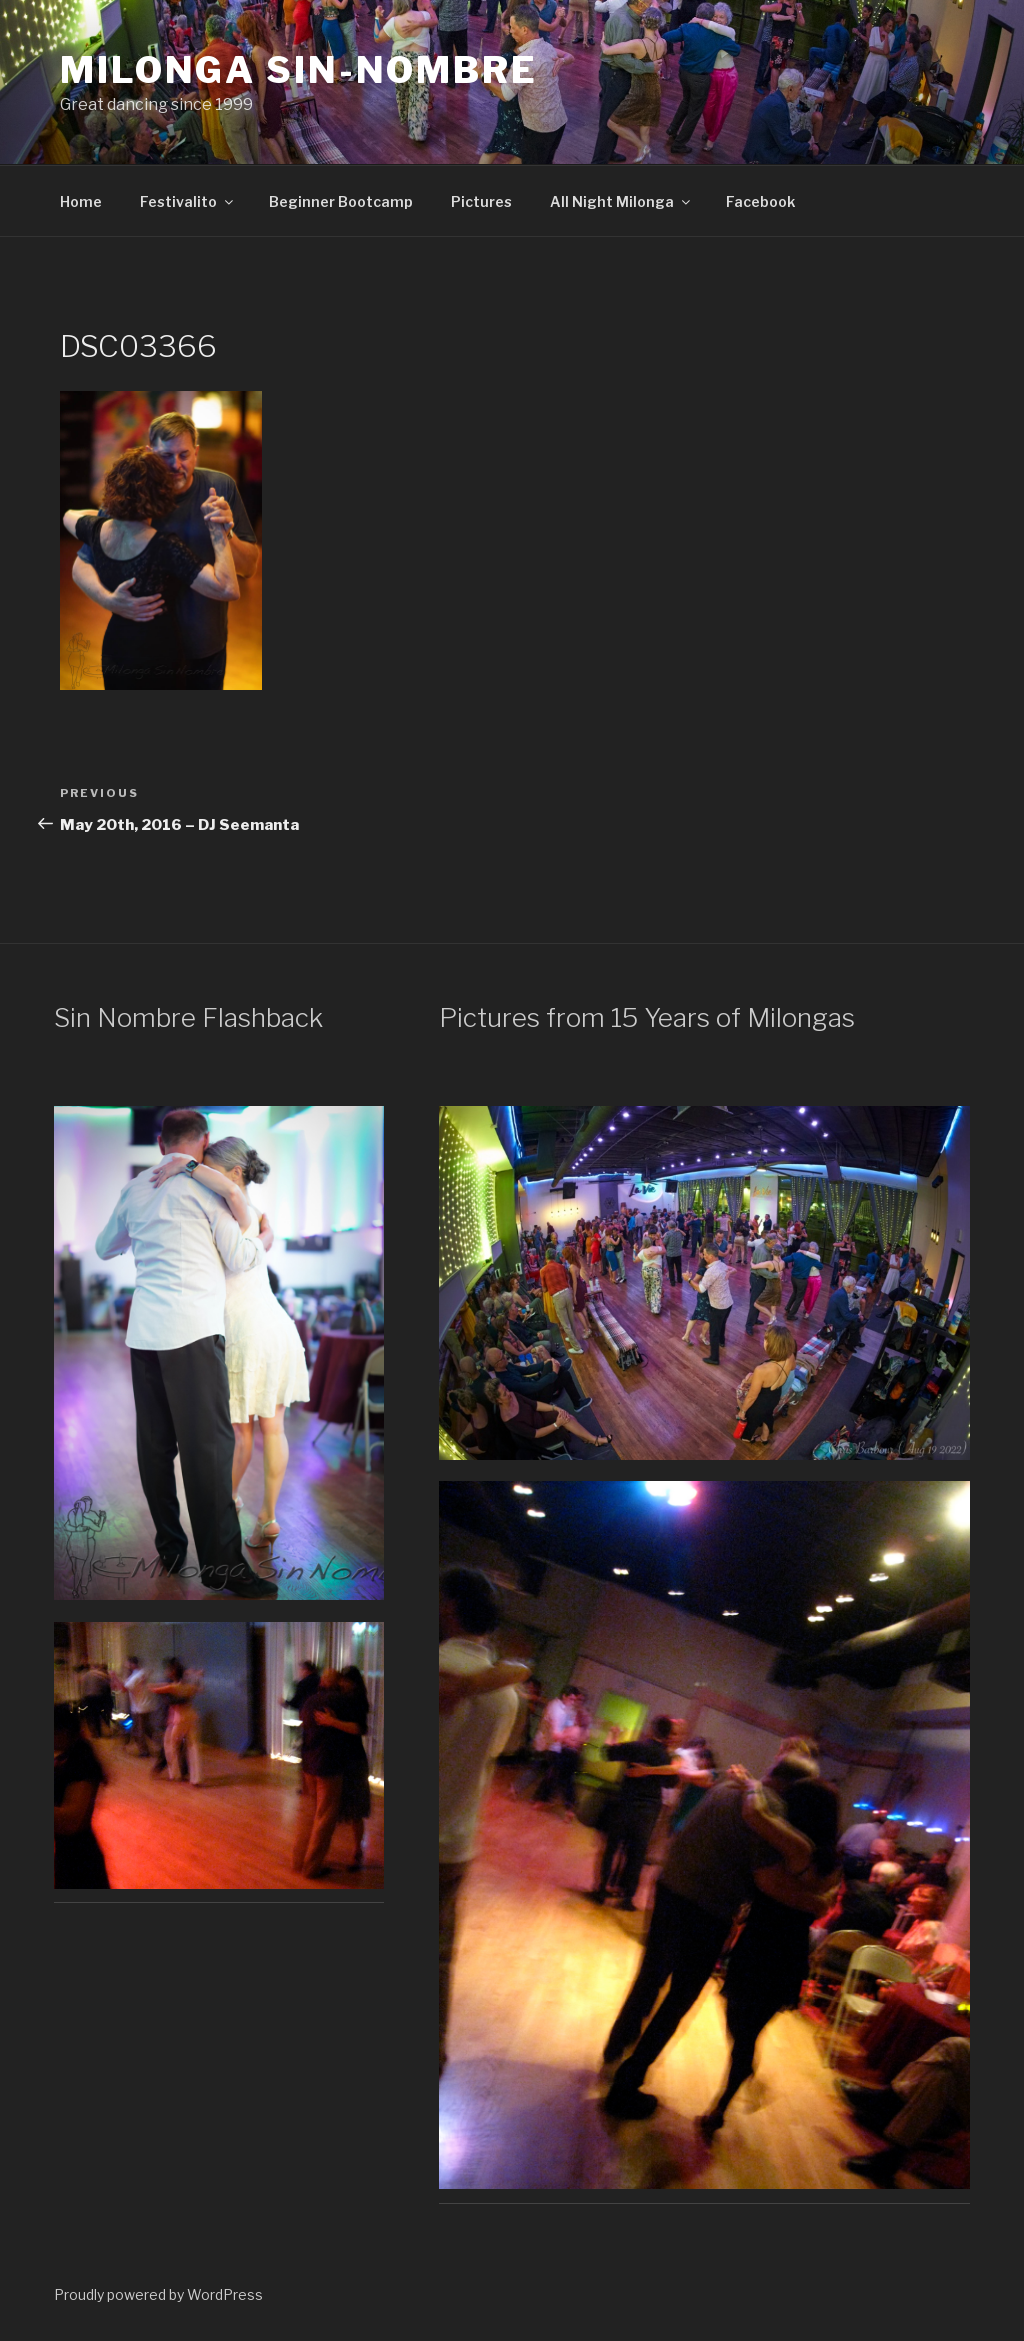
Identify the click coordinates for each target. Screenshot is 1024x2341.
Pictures (481, 201)
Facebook (760, 201)
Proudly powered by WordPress (158, 2294)
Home (81, 201)
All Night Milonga (621, 201)
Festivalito (188, 201)
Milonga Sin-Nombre (299, 70)
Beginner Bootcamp (341, 201)
